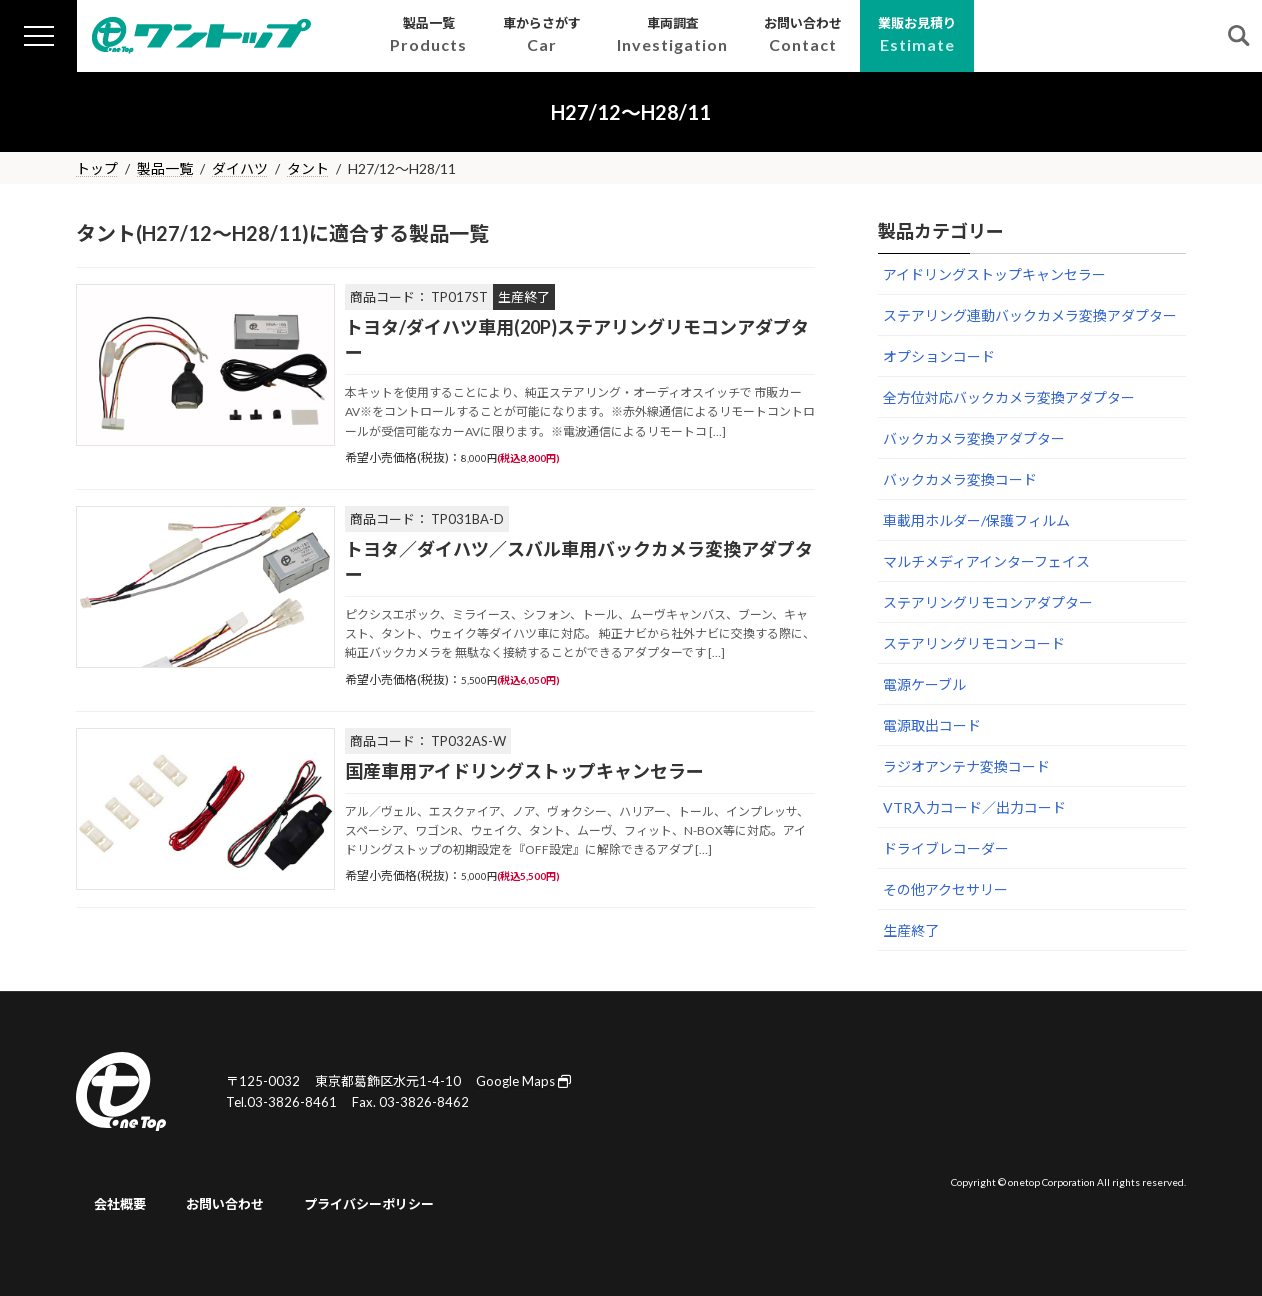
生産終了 (911, 930)
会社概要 (120, 1204)
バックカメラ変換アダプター (974, 438)
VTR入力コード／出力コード (974, 807)
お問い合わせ (225, 1204)
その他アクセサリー (945, 889)
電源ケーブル (924, 684)
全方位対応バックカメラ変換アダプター (1009, 397)
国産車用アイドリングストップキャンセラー (524, 771)
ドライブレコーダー (946, 848)
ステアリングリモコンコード (974, 643)
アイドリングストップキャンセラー (994, 274)
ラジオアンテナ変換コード (966, 766)
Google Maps (523, 1081)
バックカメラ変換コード (960, 479)
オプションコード (939, 356)
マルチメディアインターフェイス (986, 561)
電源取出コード (932, 725)
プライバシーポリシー (369, 1204)
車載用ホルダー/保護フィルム (976, 520)
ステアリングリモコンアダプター (988, 602)
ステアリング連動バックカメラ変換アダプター (1030, 315)
